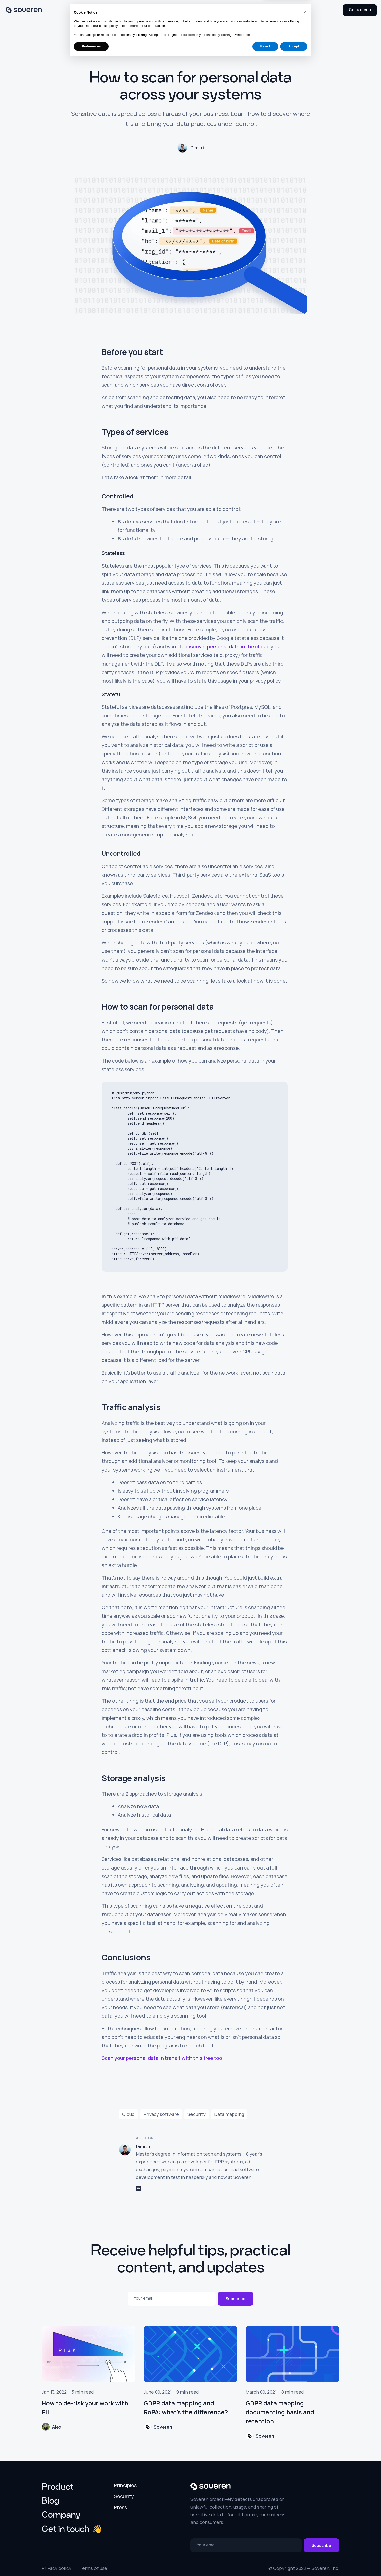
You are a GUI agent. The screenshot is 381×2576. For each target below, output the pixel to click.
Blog (214, 10)
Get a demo (360, 9)
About (232, 10)
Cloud (128, 2114)
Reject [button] (265, 2562)
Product (151, 10)
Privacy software (161, 2114)
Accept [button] (293, 2562)
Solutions (175, 10)
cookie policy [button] (108, 2542)
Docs (197, 10)
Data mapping (229, 2114)
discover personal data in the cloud (227, 646)
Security (196, 2114)
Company (61, 2514)
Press (120, 2507)
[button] (305, 2528)
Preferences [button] (91, 2562)
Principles (125, 2485)
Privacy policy (56, 2568)
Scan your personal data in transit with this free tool (163, 2058)
